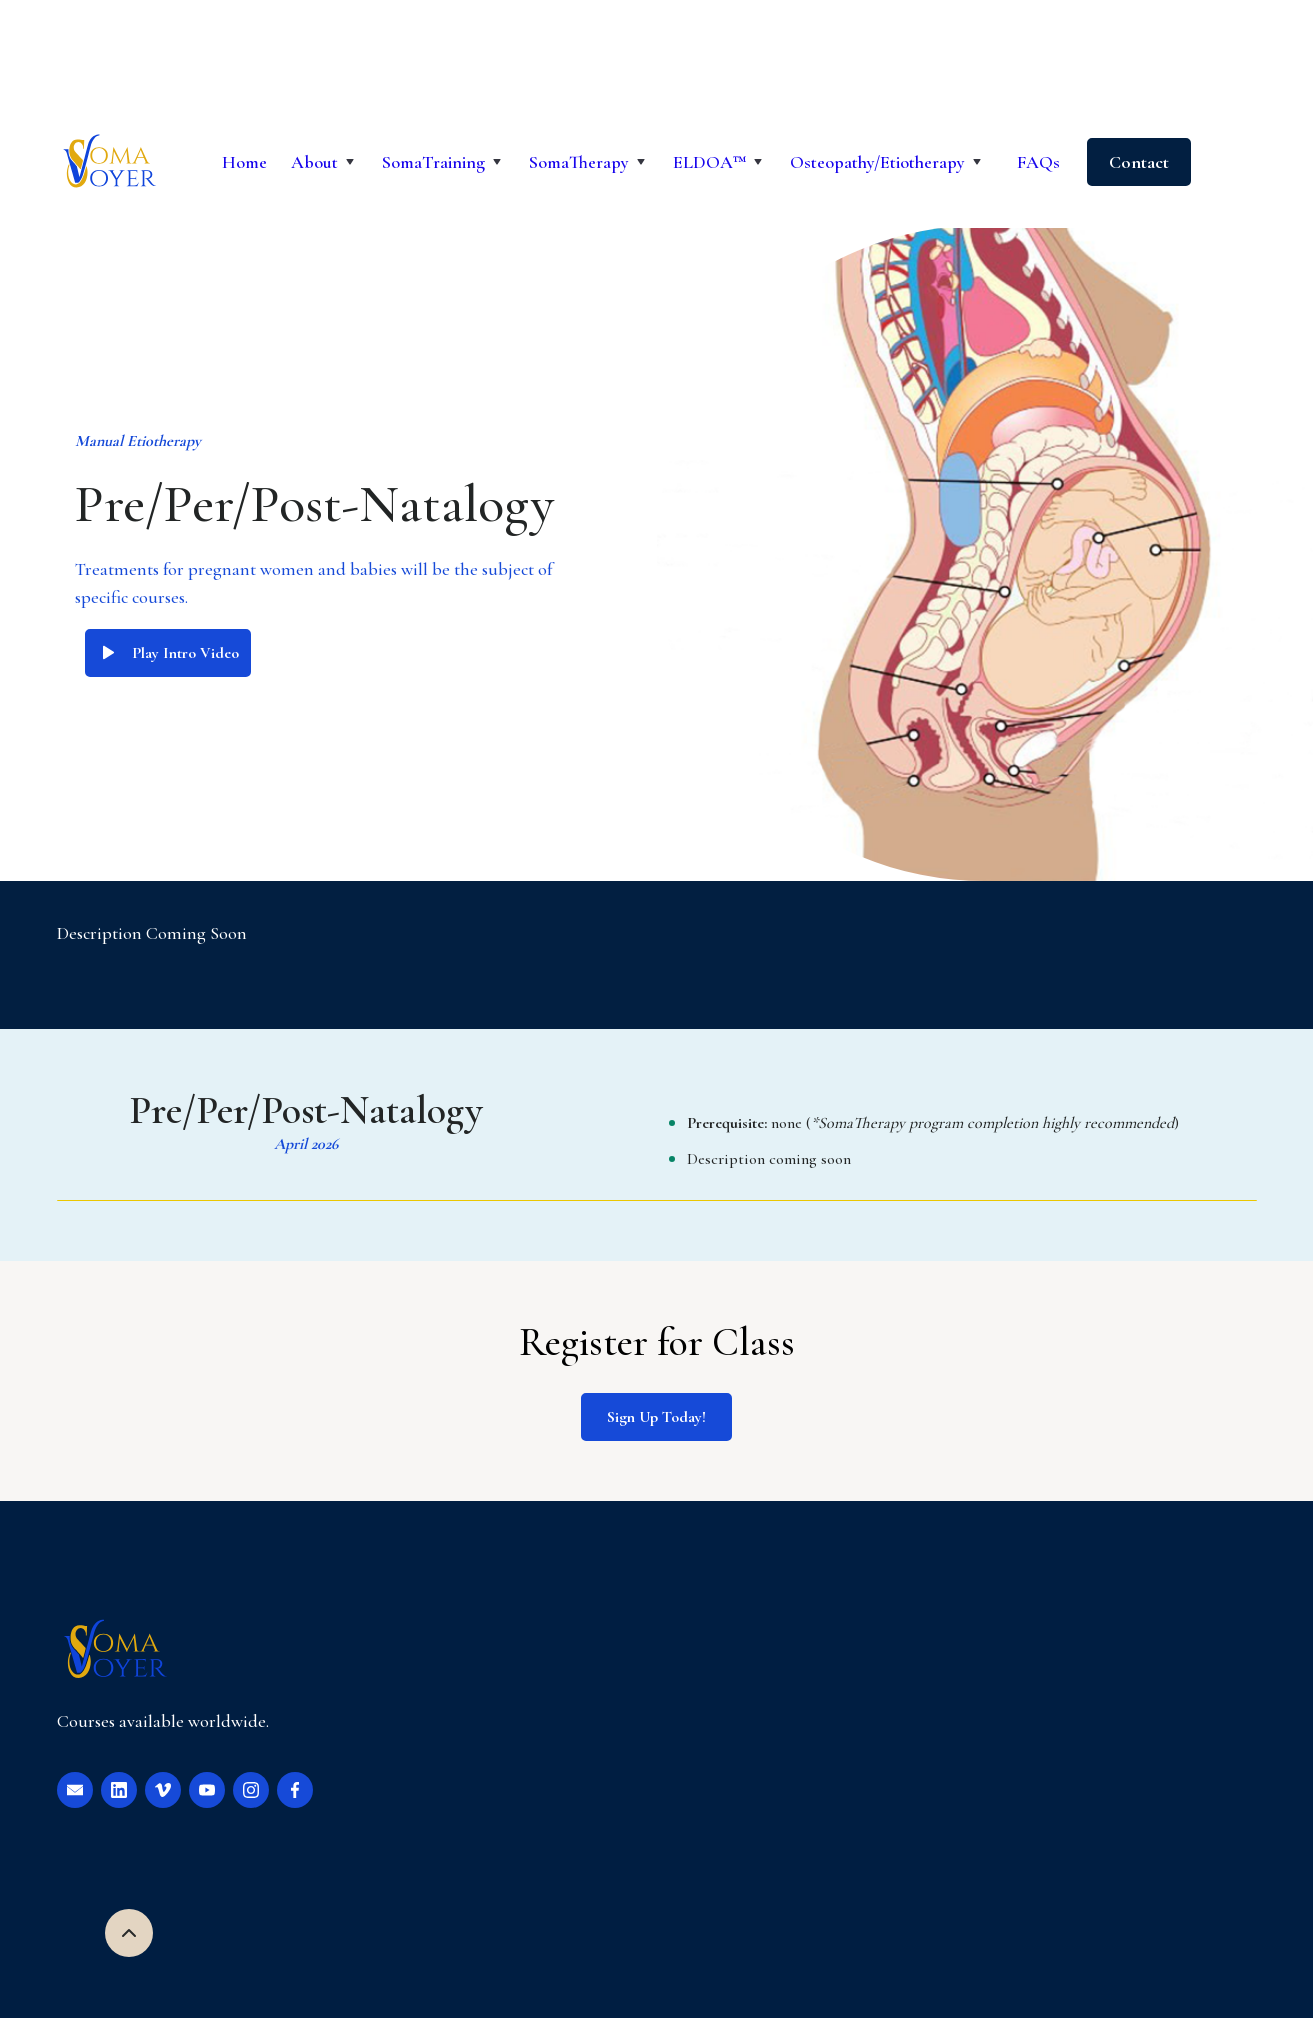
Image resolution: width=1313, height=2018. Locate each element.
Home (244, 162)
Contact (1139, 162)
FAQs (1038, 162)
